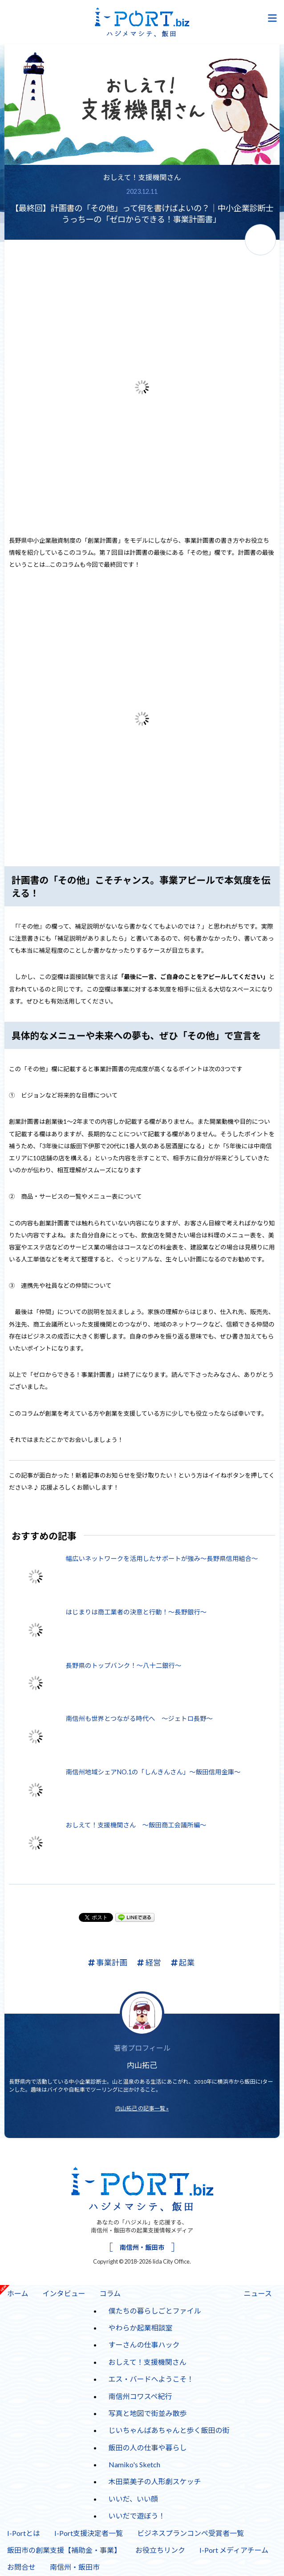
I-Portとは (23, 2533)
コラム (107, 2291)
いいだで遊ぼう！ (137, 2515)
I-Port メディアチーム (233, 2550)
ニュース (258, 2293)
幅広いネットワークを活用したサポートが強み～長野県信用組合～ (162, 1558)
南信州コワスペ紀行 (140, 2396)
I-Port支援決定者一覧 (88, 2533)
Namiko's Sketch (134, 2464)
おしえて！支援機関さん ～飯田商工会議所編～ (136, 1825)
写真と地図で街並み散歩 (148, 2413)
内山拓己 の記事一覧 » (142, 2108)
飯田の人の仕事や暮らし (148, 2447)
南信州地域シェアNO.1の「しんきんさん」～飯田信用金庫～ (153, 1772)
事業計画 (107, 1962)
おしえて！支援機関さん (142, 177)
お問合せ (21, 2567)
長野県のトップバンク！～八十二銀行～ (124, 1665)
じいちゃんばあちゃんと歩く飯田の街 (169, 2430)
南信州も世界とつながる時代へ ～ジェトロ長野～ (139, 1718)
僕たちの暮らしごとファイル (155, 2310)
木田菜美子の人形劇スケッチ (155, 2481)
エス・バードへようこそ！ (151, 2379)
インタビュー (64, 2293)
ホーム (17, 2293)
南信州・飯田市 (142, 2247)
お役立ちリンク (160, 2550)
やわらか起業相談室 (141, 2327)
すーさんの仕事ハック (140, 2342)
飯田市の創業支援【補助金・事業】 (64, 2550)
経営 (149, 1962)
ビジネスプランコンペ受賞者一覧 (190, 2533)
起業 (183, 1962)
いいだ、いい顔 (133, 2498)
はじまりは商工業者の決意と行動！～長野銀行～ (136, 1612)
